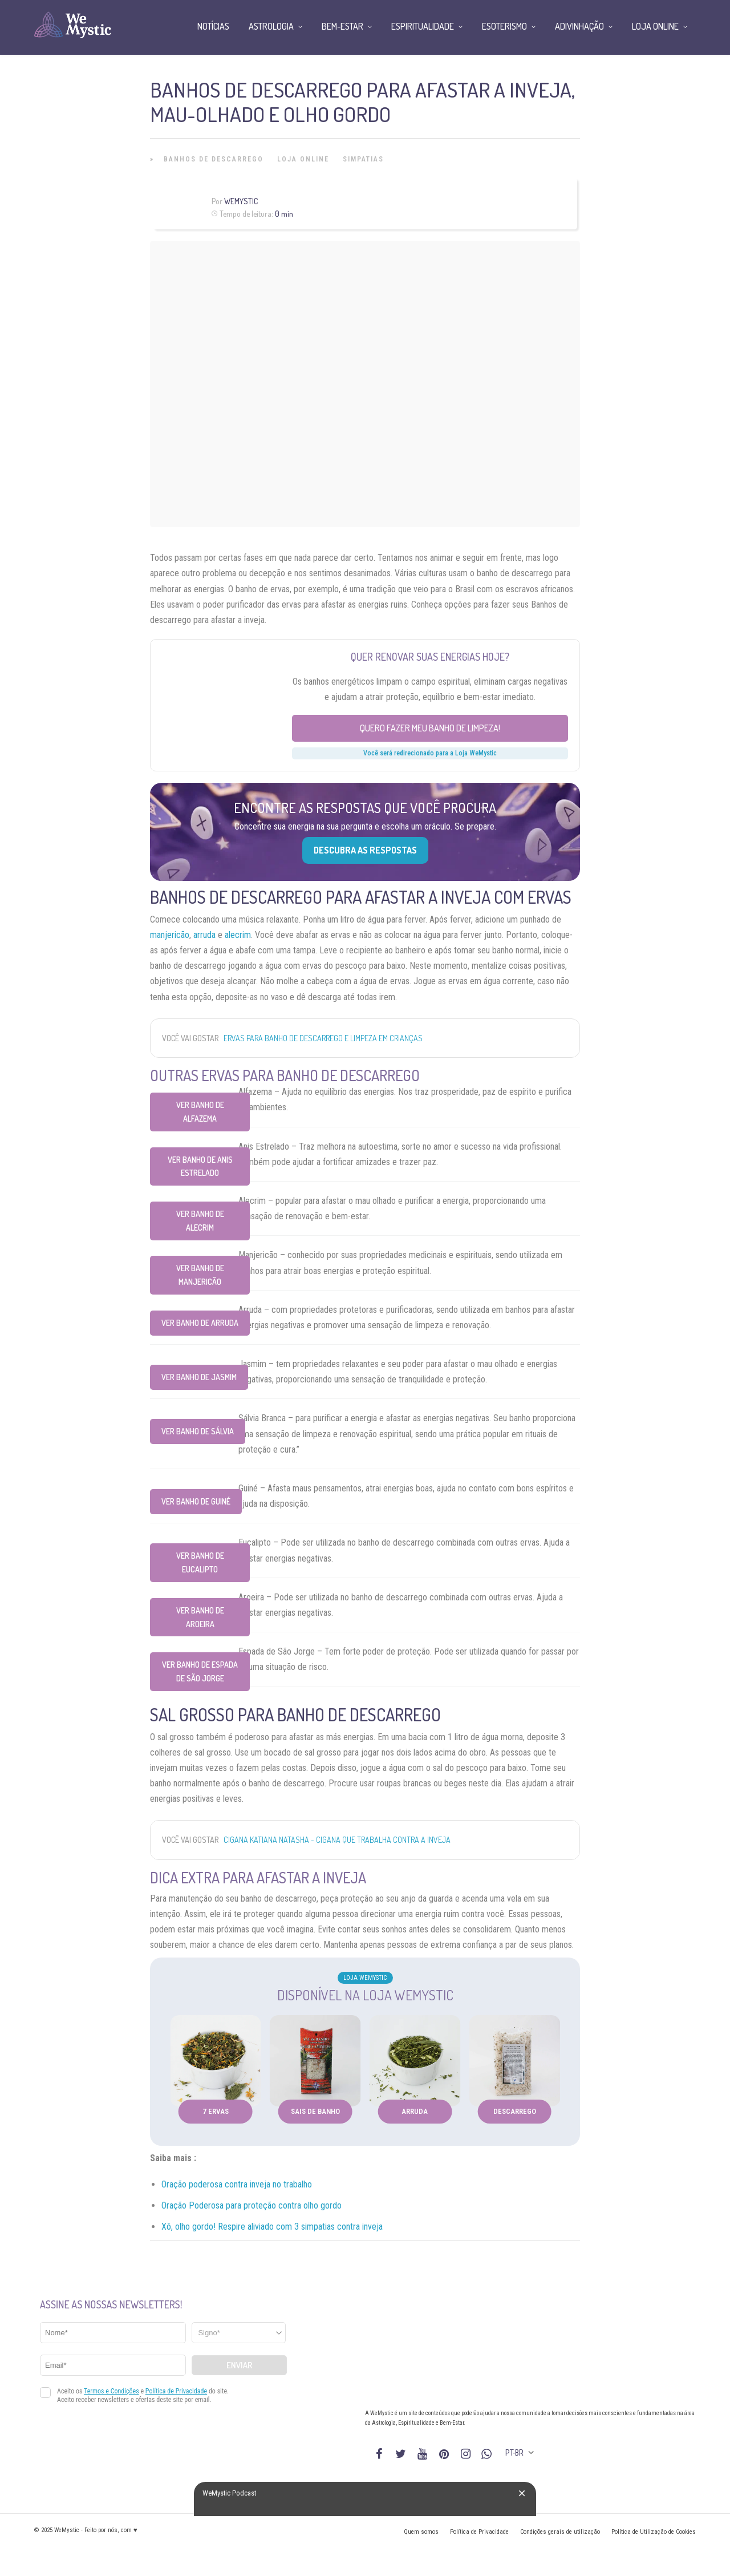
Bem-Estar (342, 26)
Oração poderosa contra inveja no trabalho (236, 2184)
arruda (204, 934)
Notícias (213, 26)
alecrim (238, 934)
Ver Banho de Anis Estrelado (200, 1166)
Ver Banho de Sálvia (197, 1431)
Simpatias (363, 159)
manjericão (169, 934)
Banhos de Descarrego (213, 159)
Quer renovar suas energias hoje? (430, 656)
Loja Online (303, 159)
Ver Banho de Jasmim (199, 1377)
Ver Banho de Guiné (195, 1501)
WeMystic (241, 201)
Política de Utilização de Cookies (653, 2531)
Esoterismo (504, 26)
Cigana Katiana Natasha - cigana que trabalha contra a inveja (337, 1840)
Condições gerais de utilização (560, 2531)
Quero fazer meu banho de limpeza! (430, 728)
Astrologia (271, 26)
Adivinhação (579, 26)
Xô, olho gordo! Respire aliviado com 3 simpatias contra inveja (272, 2226)
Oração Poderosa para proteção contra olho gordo (251, 2205)
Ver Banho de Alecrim (200, 1220)
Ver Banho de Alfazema (200, 1111)
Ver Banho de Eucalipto (200, 1562)
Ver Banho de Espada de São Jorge (200, 1671)
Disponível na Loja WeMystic (365, 1995)
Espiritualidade (422, 26)
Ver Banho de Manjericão (200, 1275)
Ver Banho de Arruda (199, 1323)
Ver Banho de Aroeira (200, 1617)
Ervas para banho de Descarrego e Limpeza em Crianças (323, 1038)
